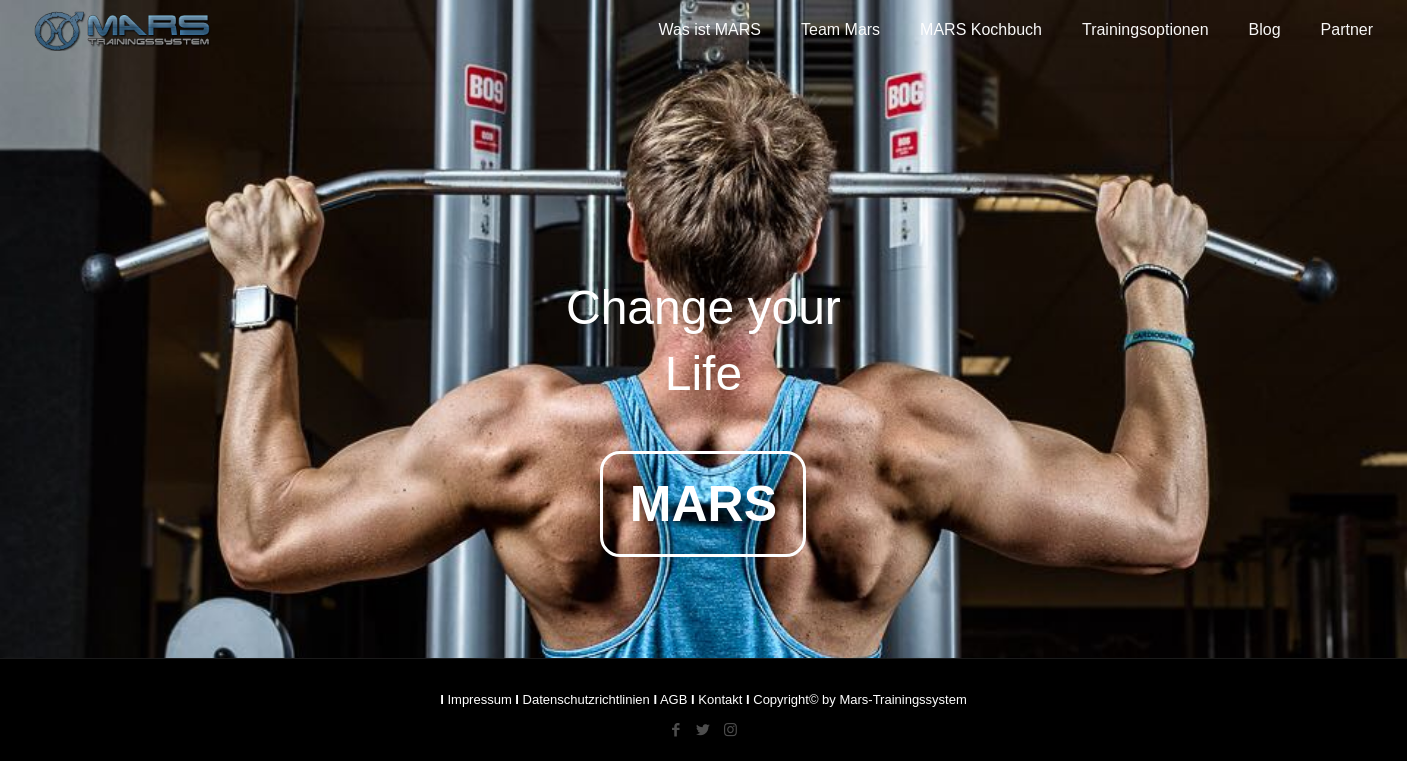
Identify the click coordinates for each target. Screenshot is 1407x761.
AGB (673, 699)
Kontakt (720, 699)
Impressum (479, 699)
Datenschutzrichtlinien (586, 699)
